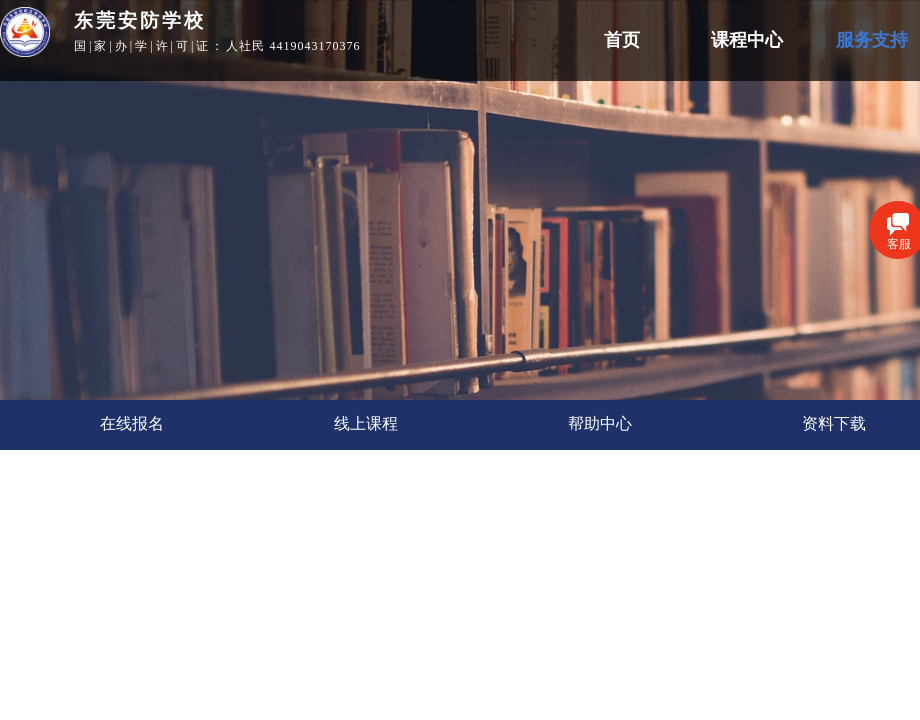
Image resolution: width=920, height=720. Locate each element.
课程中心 (747, 40)
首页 (622, 40)
